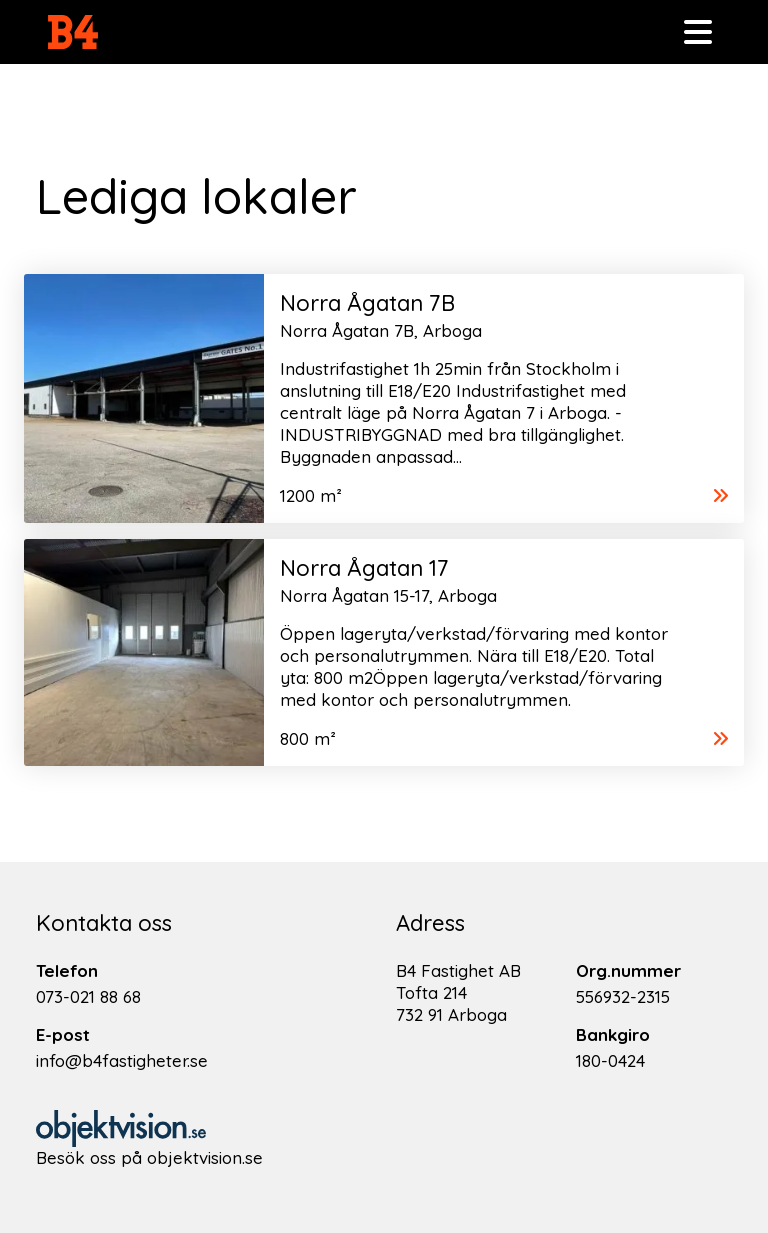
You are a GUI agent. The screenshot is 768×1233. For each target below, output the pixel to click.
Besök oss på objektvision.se (149, 1157)
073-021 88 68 (88, 996)
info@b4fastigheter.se (122, 1060)
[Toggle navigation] (698, 32)
